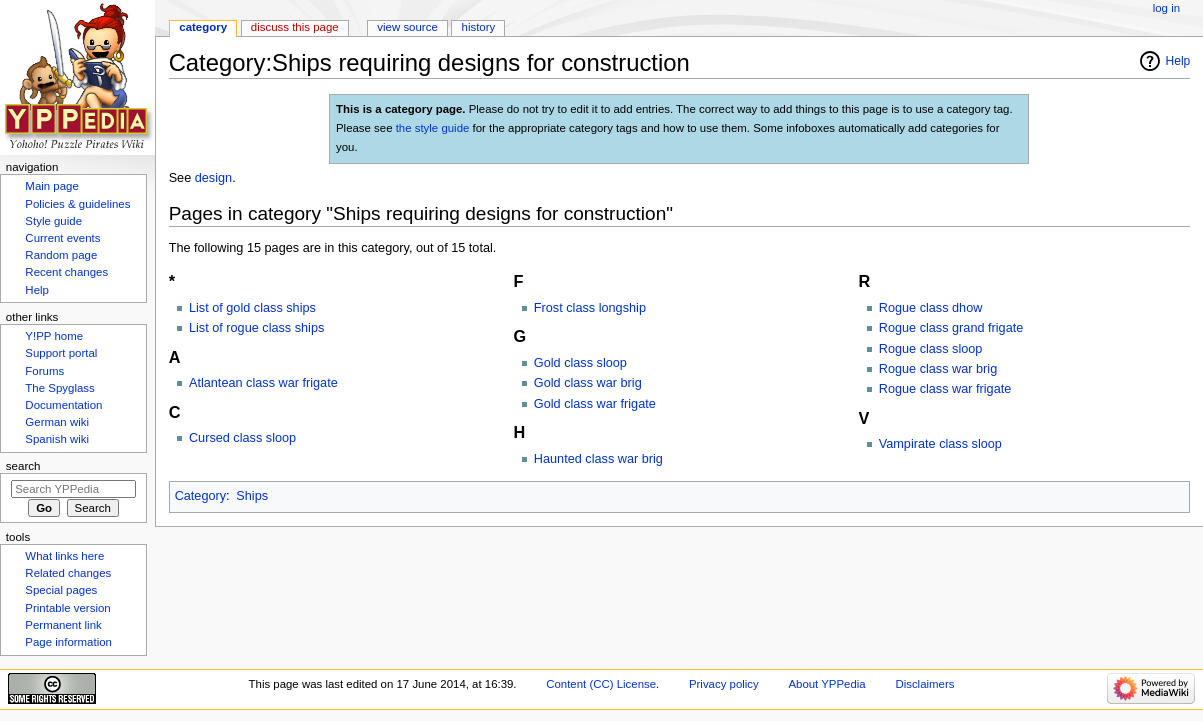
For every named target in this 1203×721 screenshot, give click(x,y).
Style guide (53, 221)
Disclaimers (924, 684)
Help (1178, 61)
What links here (64, 556)
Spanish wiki (57, 439)
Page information (68, 642)
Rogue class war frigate (945, 389)
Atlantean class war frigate (263, 383)
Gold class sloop (580, 363)
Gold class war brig (588, 383)
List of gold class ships (252, 308)
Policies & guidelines (77, 204)
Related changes (68, 573)
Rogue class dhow (931, 308)
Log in (1166, 8)
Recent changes (66, 272)
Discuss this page (295, 27)
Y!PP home (54, 336)
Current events (62, 238)
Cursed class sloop (242, 438)
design (213, 178)
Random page (61, 255)
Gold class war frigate (595, 404)
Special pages (61, 590)
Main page (52, 186)
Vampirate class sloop (940, 444)
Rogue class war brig (938, 369)
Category (200, 496)
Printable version (67, 608)
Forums (44, 371)
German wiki (57, 422)
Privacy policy (724, 684)
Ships (252, 496)
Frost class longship (590, 308)
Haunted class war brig (598, 459)
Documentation (63, 405)
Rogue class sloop (931, 349)
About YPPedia (826, 684)
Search (23, 466)
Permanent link (63, 625)
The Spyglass (59, 388)
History (479, 27)
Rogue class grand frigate (951, 328)
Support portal (61, 353)
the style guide (433, 128)
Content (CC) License (601, 684)
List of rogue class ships (256, 328)
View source (407, 27)
